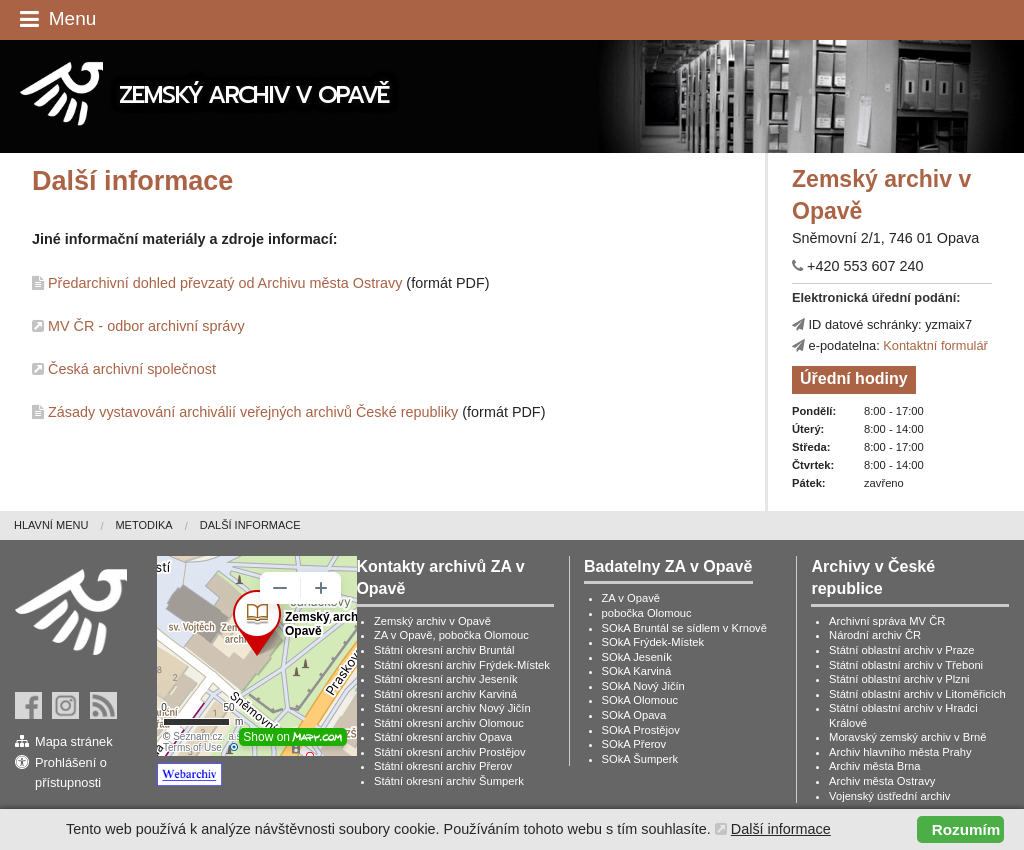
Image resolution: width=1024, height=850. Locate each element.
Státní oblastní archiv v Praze (902, 650)
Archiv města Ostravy (882, 781)
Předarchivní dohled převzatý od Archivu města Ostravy (225, 283)
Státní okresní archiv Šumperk (449, 781)
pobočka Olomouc (647, 613)
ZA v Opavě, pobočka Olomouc (451, 635)
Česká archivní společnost (132, 369)
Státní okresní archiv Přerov (443, 766)
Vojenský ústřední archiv (889, 796)
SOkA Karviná (637, 671)
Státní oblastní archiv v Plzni (899, 679)
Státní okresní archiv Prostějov (450, 752)
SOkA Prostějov (641, 730)
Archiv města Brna (874, 766)
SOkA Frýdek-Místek (653, 642)
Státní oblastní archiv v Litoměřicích (917, 694)
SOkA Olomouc (640, 700)
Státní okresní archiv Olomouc (449, 723)
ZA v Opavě (631, 598)
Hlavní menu (51, 525)
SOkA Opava (634, 715)
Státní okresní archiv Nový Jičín (452, 708)
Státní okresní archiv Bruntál (444, 650)
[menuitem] (64, 525)
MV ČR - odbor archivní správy (146, 326)
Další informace (250, 525)
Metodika (143, 525)
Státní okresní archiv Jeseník (446, 679)
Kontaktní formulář (935, 345)
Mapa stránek (74, 741)
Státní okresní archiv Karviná (445, 694)
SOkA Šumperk (640, 759)
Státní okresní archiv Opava (443, 737)
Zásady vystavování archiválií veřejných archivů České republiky (253, 412)
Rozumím (966, 829)
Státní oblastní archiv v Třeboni (906, 665)
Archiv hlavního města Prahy (900, 752)
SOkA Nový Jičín (643, 686)
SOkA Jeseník (637, 657)
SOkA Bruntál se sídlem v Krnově (684, 628)
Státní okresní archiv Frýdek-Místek (462, 665)
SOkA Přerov (634, 744)
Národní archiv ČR (875, 635)
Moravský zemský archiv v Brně (907, 737)
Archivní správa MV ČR (887, 621)
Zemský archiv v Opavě (432, 621)
